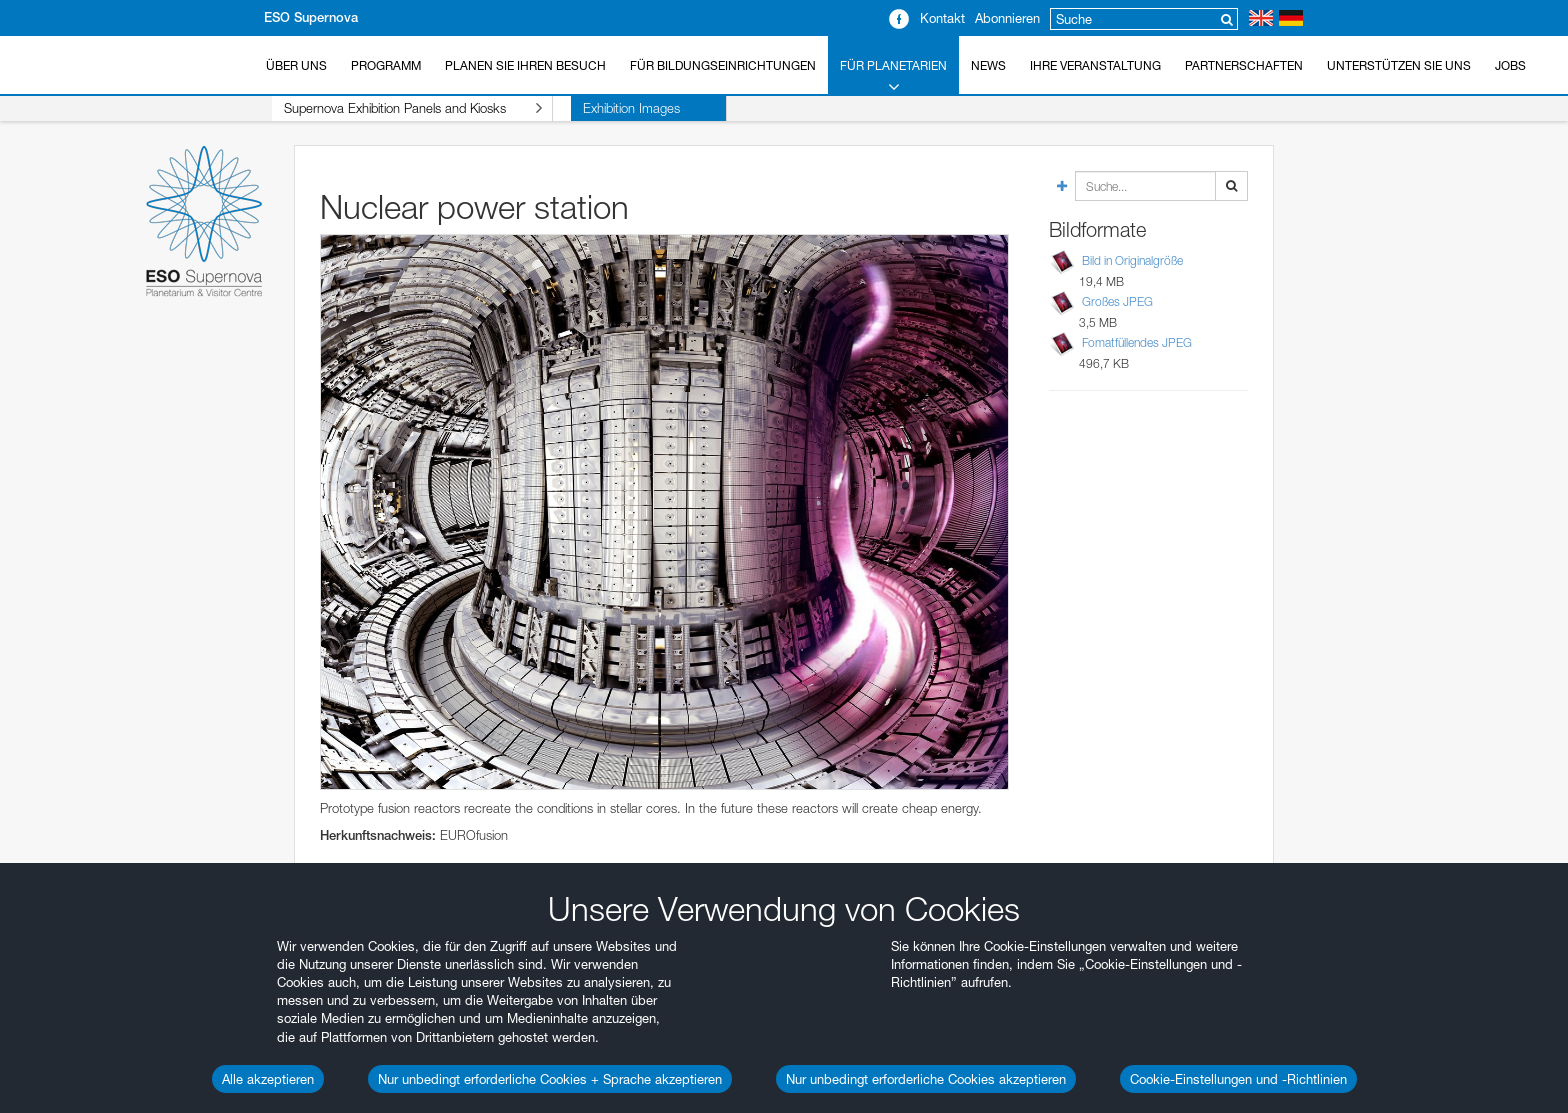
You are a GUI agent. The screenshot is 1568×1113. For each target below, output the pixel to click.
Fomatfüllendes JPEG (1137, 342)
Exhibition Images (595, 108)
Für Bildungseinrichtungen (723, 65)
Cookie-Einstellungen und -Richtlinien (1238, 1079)
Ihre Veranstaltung (1095, 65)
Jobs (1510, 65)
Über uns (296, 65)
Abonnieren (1007, 18)
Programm (386, 65)
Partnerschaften (1244, 65)
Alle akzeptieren (268, 1079)
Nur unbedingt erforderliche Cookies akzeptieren (926, 1079)
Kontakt (942, 18)
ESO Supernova (311, 17)
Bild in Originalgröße (1132, 260)
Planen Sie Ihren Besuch (525, 65)
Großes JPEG (1117, 301)
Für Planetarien (893, 77)
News (988, 65)
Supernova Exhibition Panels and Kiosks (395, 108)
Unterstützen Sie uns (1399, 65)
